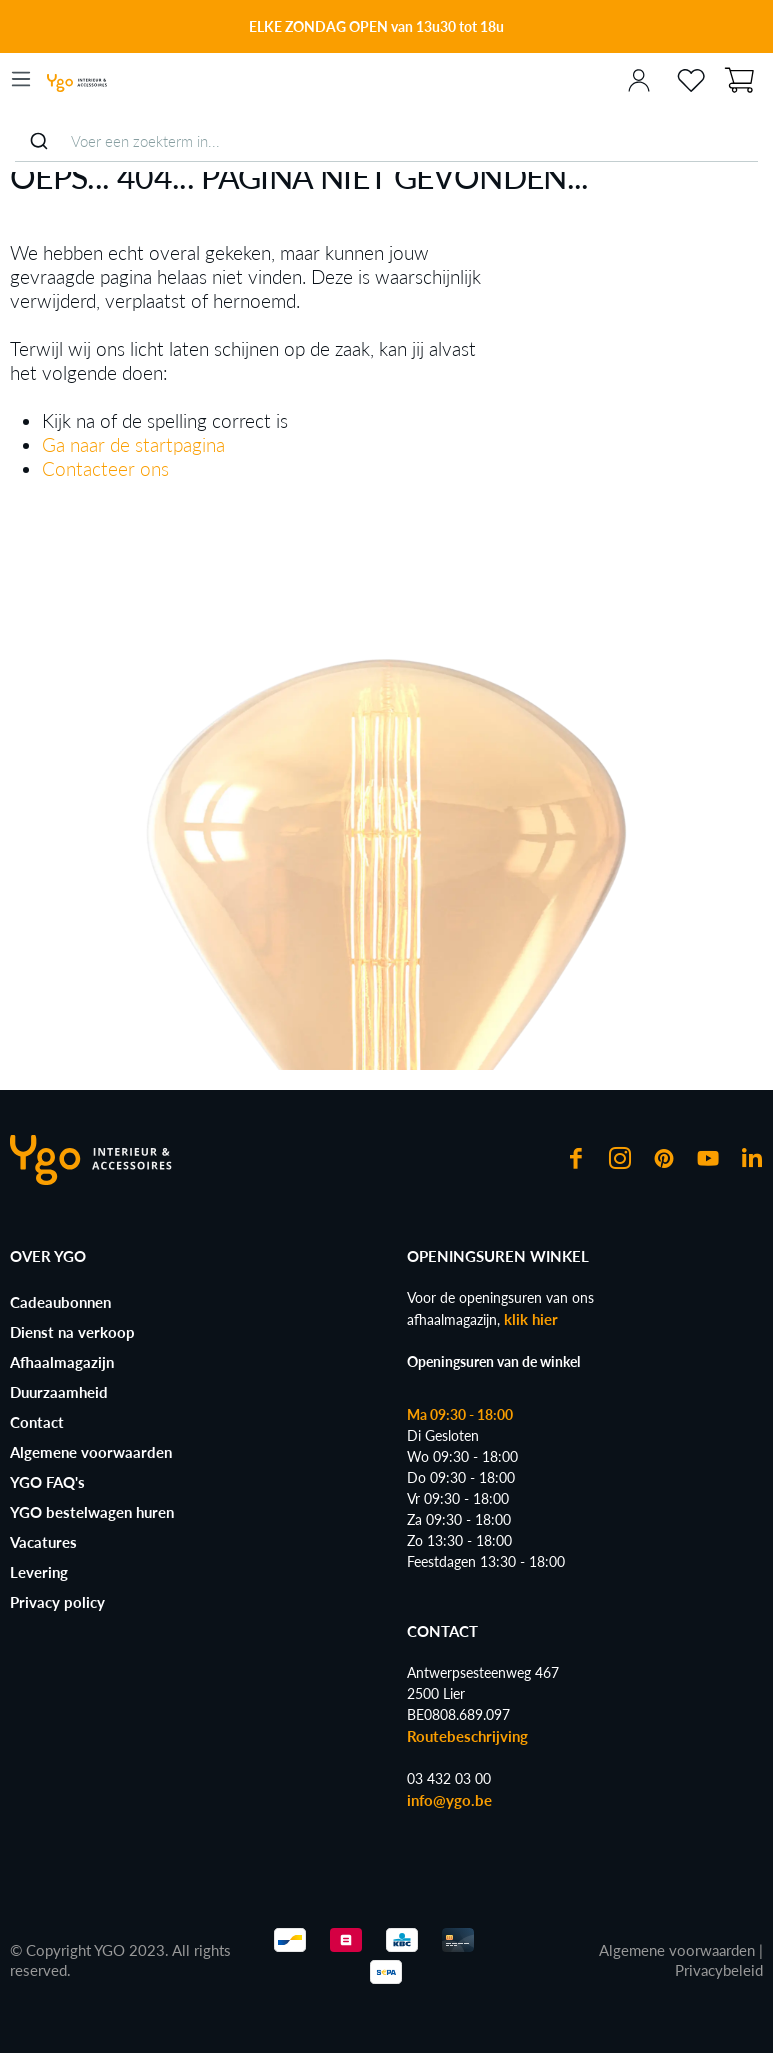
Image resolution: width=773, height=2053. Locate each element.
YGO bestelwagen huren (92, 1512)
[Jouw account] (639, 79)
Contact (37, 1422)
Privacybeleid (719, 1970)
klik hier (531, 1319)
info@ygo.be (449, 1800)
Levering (39, 1572)
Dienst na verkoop (72, 1332)
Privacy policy (57, 1602)
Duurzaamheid (59, 1392)
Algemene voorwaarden (91, 1452)
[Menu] (21, 79)
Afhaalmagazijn (62, 1362)
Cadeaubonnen (60, 1302)
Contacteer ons (105, 468)
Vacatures (43, 1542)
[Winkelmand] (739, 78)
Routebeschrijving (467, 1736)
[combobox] (386, 141)
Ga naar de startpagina (133, 444)
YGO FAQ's (47, 1482)
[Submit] (38, 141)
